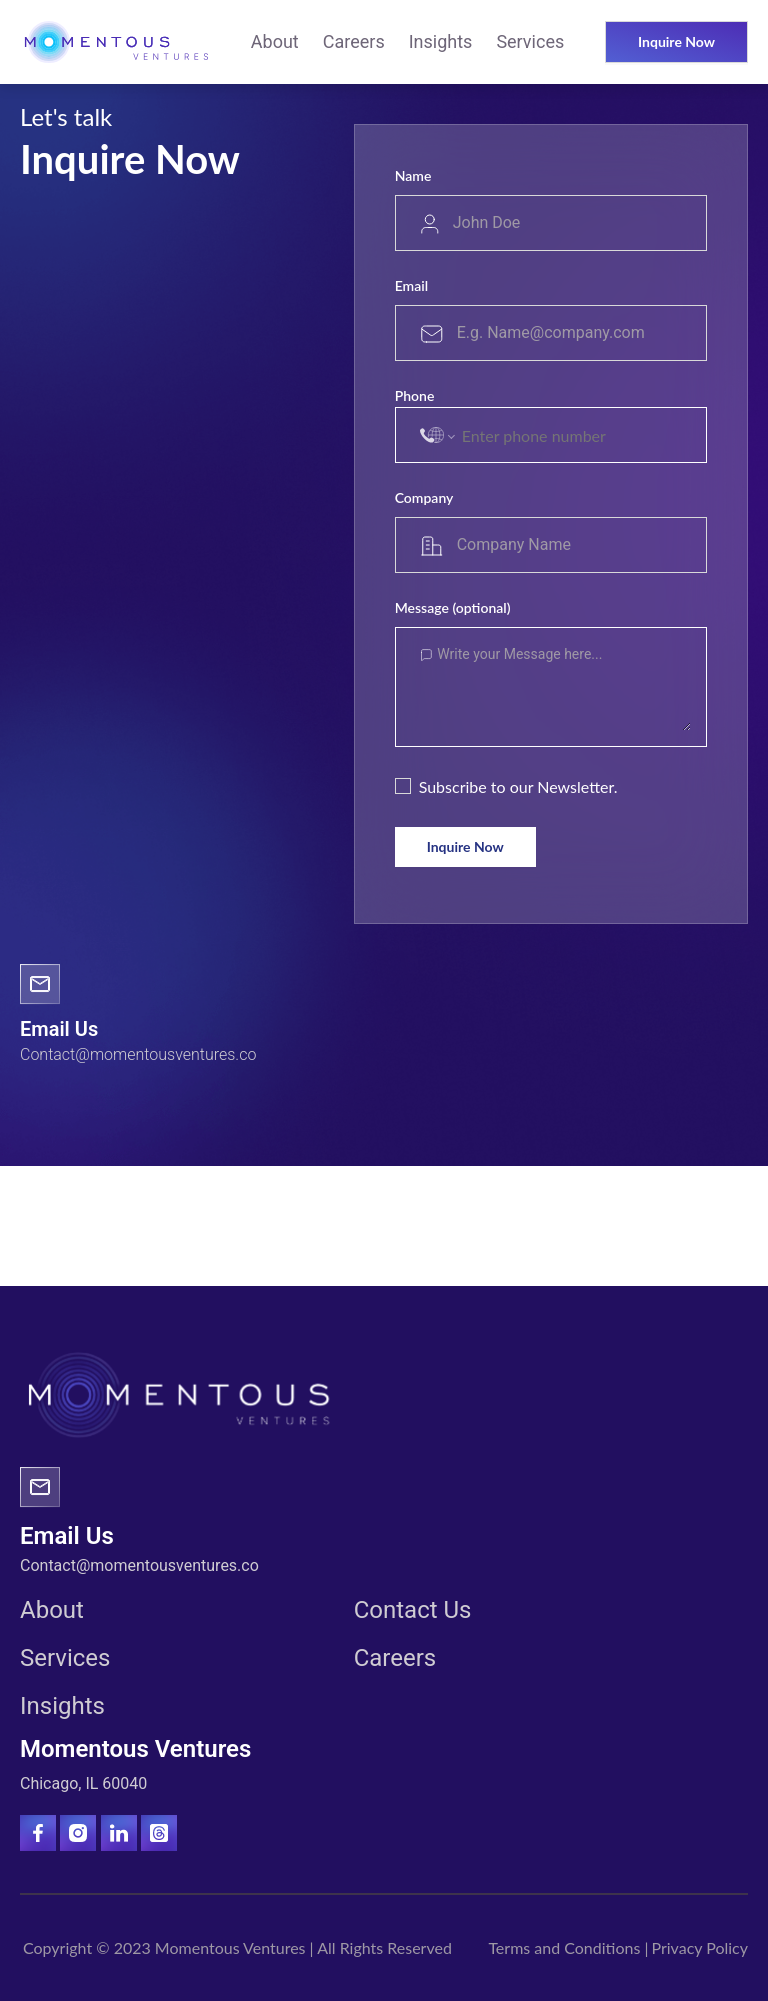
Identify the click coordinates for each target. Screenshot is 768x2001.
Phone (415, 395)
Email (411, 285)
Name (413, 175)
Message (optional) (453, 607)
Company (424, 497)
